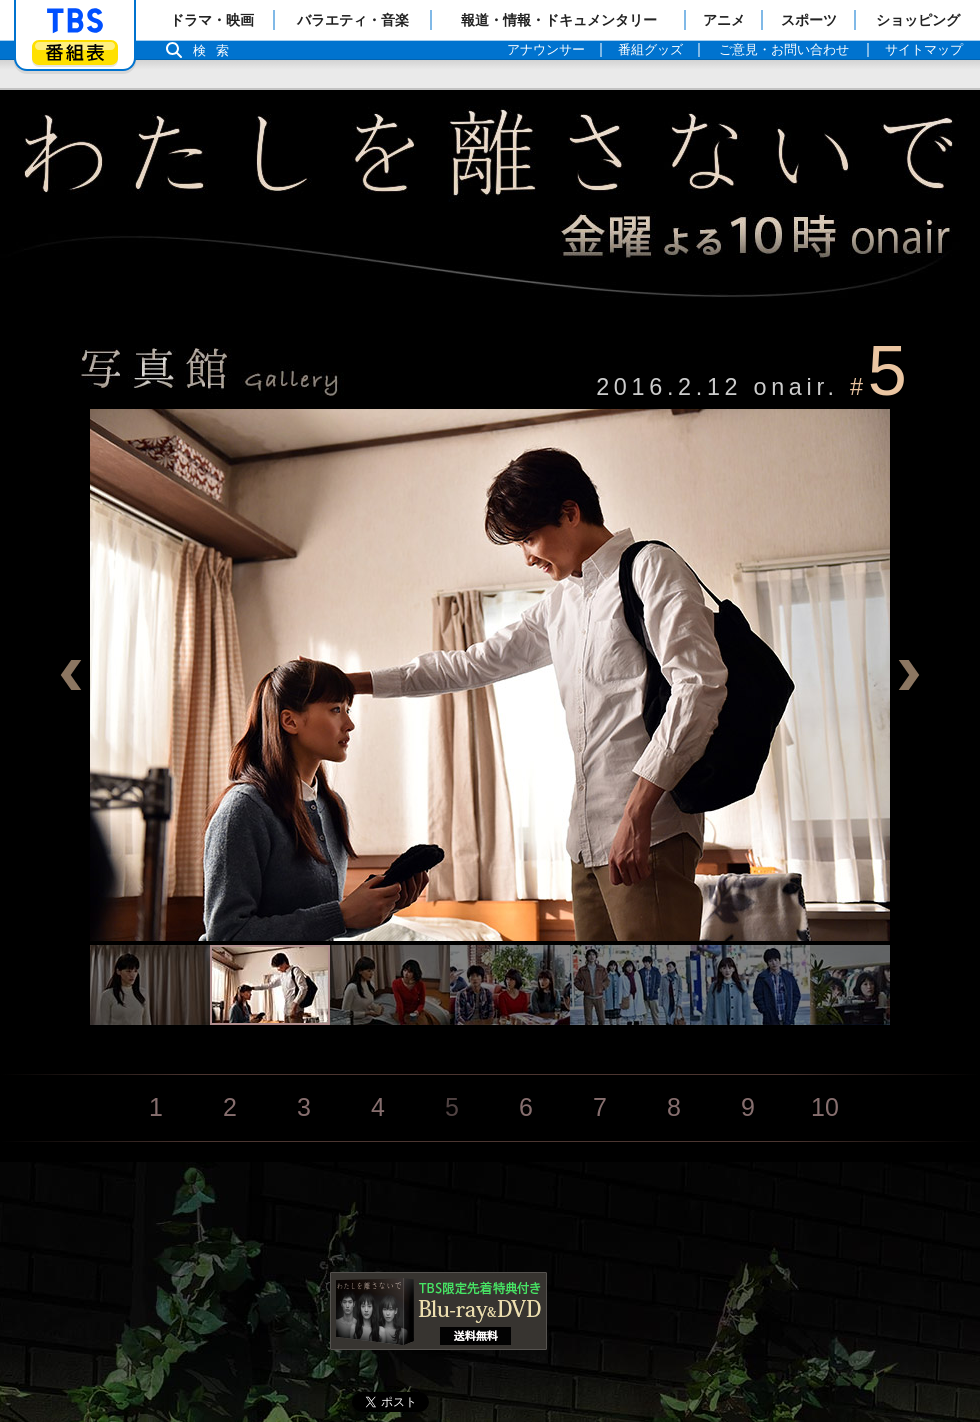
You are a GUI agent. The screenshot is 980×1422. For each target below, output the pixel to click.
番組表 (75, 52)
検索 (216, 50)
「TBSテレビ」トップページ (75, 21)
